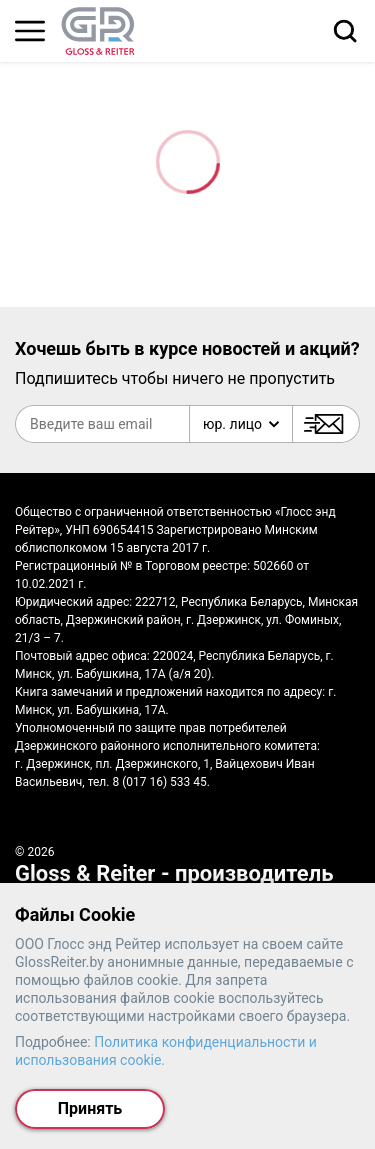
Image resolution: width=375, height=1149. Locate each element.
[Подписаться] (326, 424)
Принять (90, 1108)
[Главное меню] (30, 31)
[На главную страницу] (98, 31)
